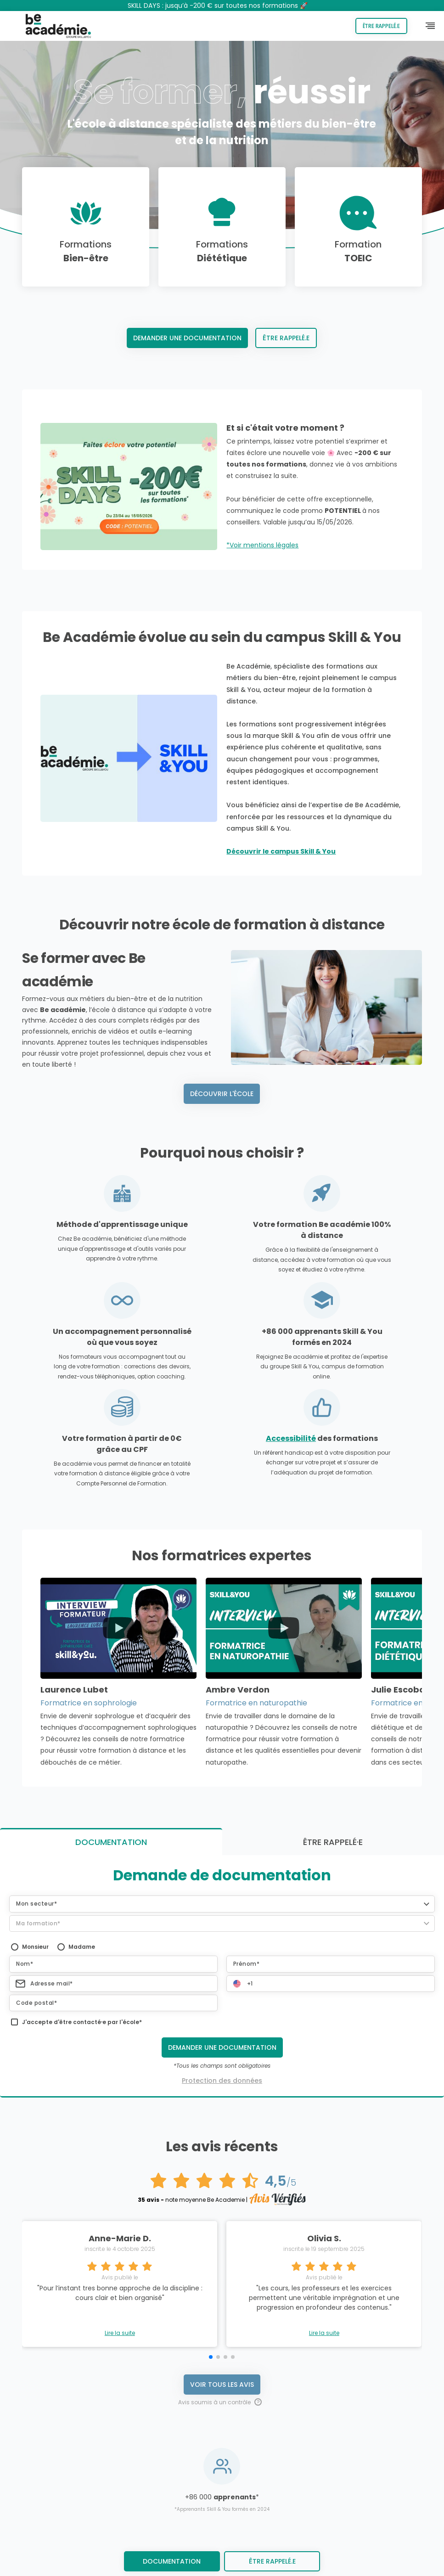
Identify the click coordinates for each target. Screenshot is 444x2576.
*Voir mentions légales (262, 545)
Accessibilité (291, 1438)
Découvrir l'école (221, 1093)
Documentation (172, 2561)
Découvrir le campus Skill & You (281, 851)
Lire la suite (120, 2090)
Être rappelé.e (381, 26)
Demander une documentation (187, 338)
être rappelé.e (272, 2561)
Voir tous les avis (222, 2142)
